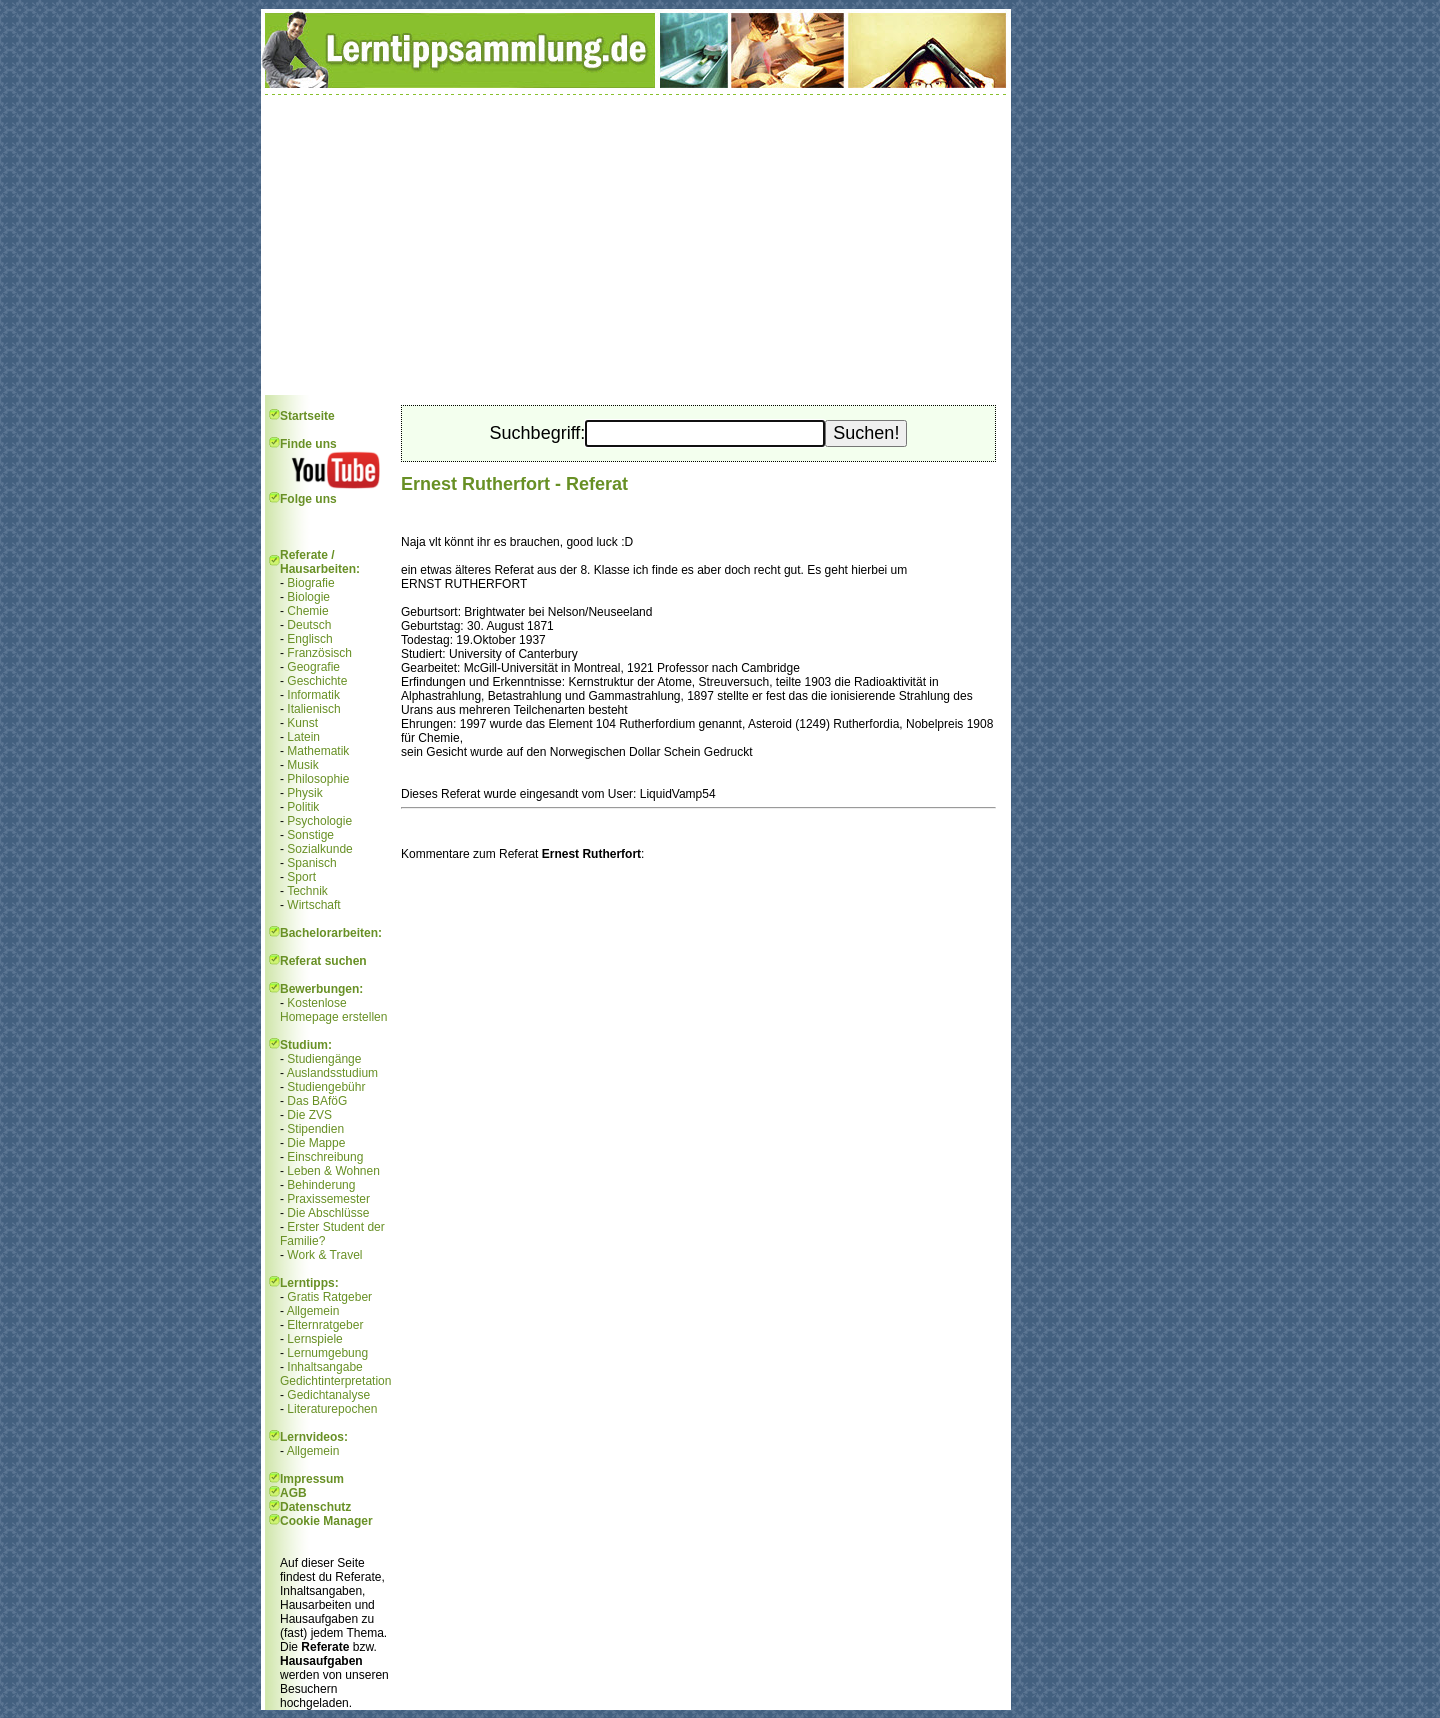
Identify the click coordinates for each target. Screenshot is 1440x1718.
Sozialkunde (319, 849)
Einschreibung (325, 1157)
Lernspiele (314, 1339)
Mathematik (318, 751)
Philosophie (318, 779)
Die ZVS (309, 1115)
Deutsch (309, 625)
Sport (301, 877)
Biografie (310, 583)
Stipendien (315, 1129)
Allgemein (313, 1311)
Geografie (313, 667)
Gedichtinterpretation (335, 1381)
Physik (304, 793)
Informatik (313, 695)
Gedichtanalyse (328, 1395)
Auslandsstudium (332, 1073)
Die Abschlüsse (328, 1213)
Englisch (309, 639)
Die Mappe (316, 1143)
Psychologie (319, 821)
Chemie (307, 611)
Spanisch (311, 863)
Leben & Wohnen (333, 1171)
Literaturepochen (332, 1409)
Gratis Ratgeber (329, 1297)
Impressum (312, 1479)
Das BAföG (317, 1101)
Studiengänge (324, 1059)
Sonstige (310, 835)
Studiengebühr (326, 1087)
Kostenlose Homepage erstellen (333, 1010)
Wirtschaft (313, 905)
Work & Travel (324, 1255)
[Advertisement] (636, 245)
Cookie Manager (326, 1521)
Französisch (319, 653)
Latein (303, 737)
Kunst (302, 723)
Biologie (308, 597)
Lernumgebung (327, 1353)
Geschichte (317, 681)
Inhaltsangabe (324, 1367)
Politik (303, 807)
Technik (307, 891)
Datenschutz (315, 1507)
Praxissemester (328, 1199)
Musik (302, 765)
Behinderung (321, 1185)
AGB (293, 1493)
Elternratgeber (325, 1325)
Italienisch (313, 709)
